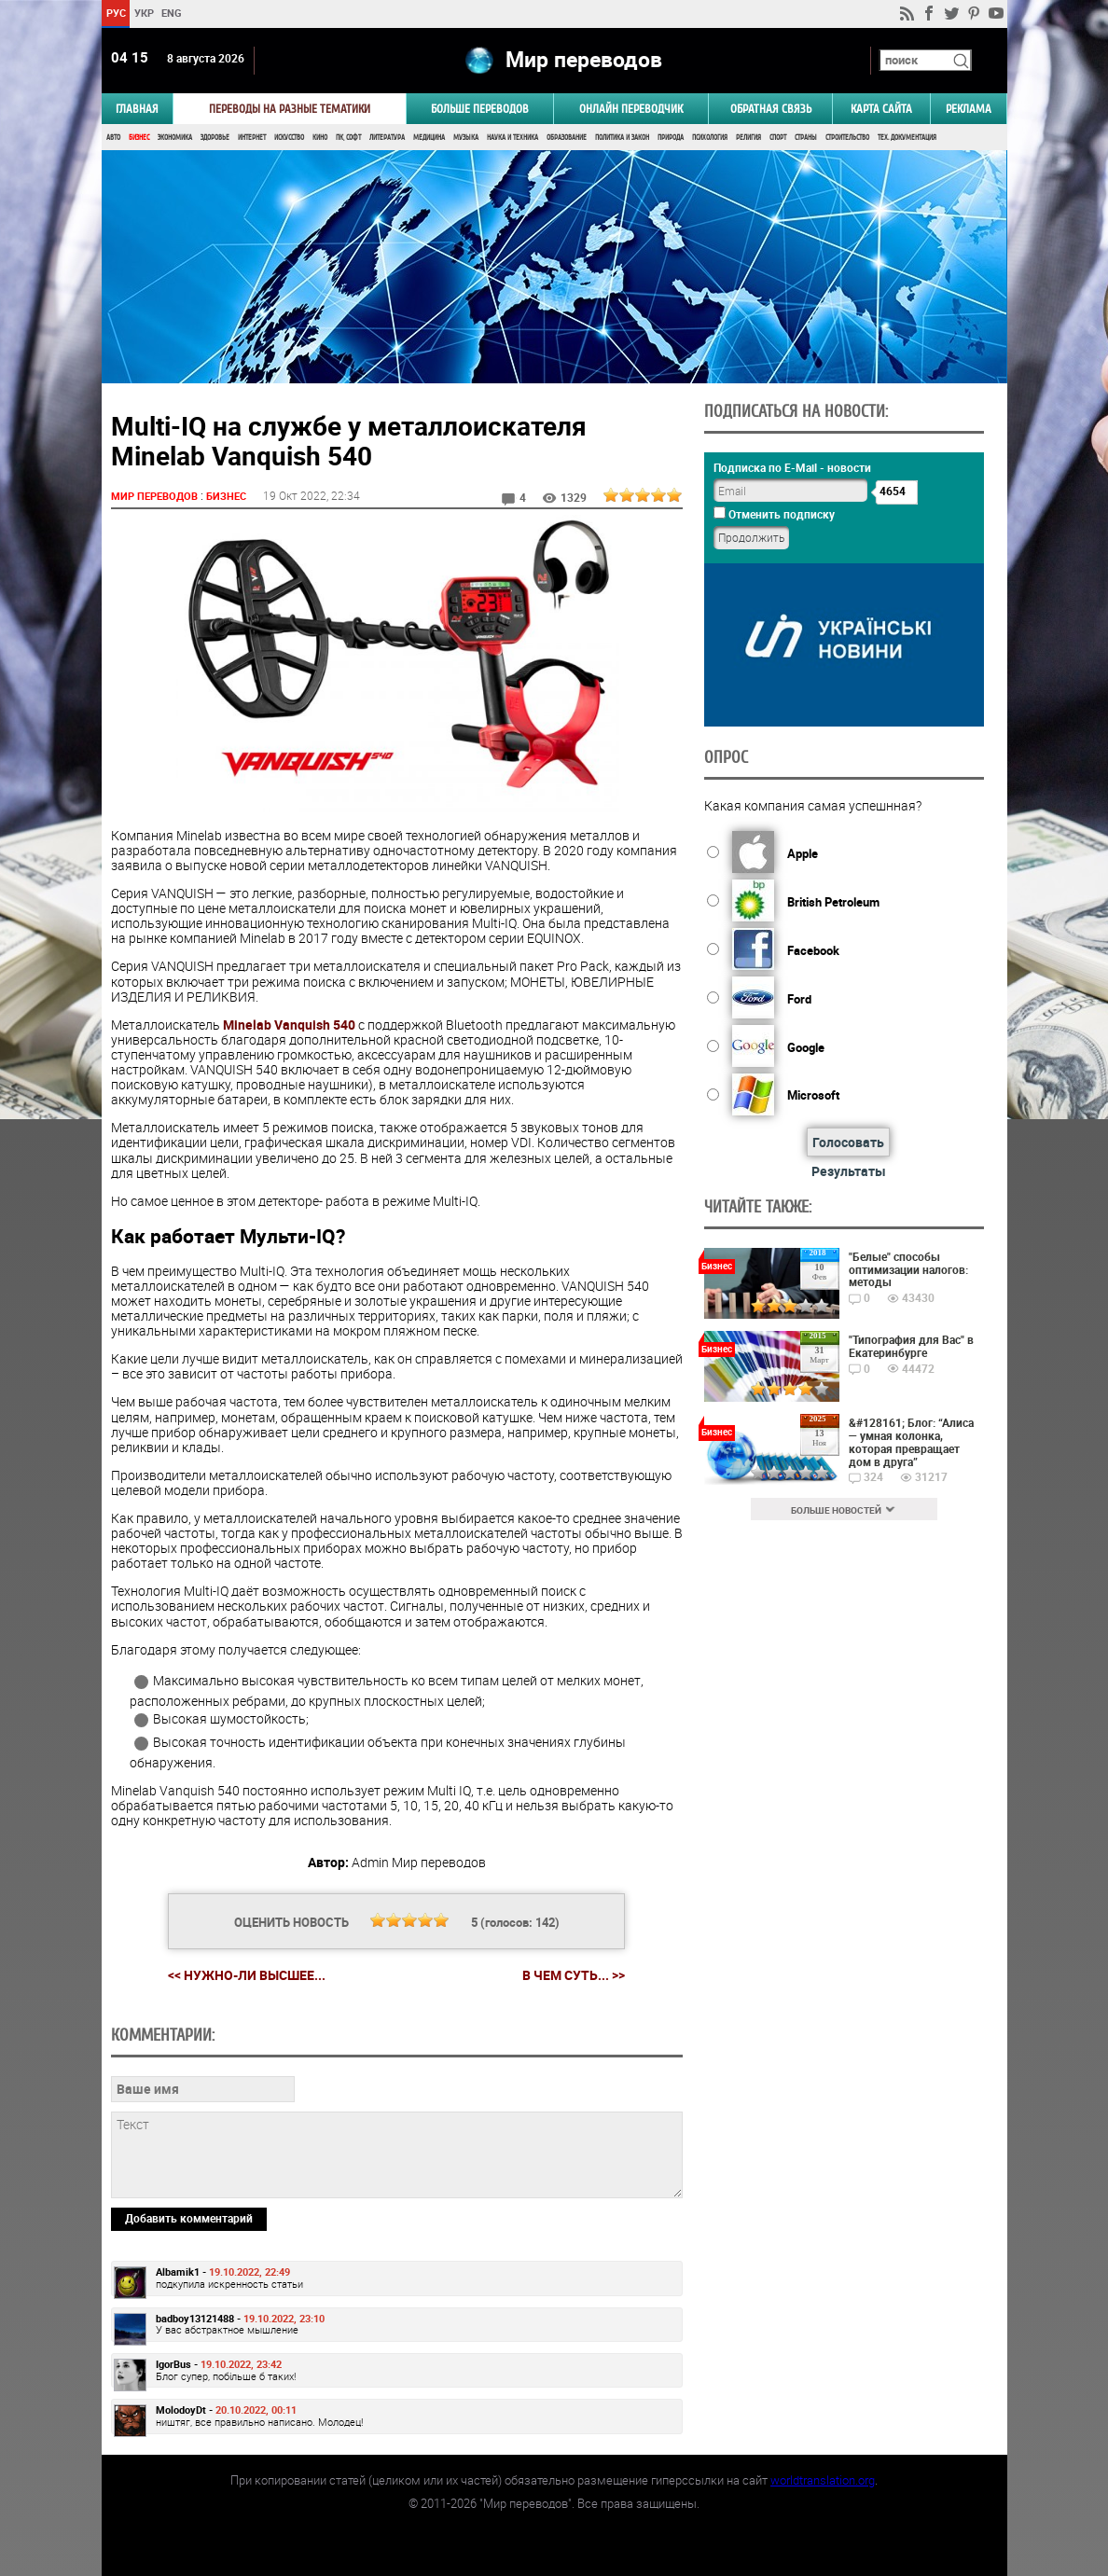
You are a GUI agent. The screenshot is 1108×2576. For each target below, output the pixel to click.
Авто (113, 137)
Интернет (252, 137)
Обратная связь (770, 109)
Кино (319, 137)
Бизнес (139, 137)
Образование (567, 137)
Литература (387, 137)
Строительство (847, 137)
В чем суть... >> (573, 1975)
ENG (171, 13)
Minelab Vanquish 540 (289, 1024)
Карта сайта (881, 109)
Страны (806, 137)
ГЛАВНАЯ (137, 109)
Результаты (848, 1171)
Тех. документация (907, 137)
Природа (671, 137)
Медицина (429, 137)
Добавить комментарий (189, 2217)
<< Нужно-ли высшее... (246, 1975)
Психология (709, 137)
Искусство (289, 137)
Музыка (465, 137)
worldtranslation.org (822, 2480)
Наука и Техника (512, 137)
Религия (748, 137)
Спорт (777, 137)
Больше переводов (480, 109)
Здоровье (215, 137)
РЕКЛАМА (968, 109)
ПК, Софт (348, 137)
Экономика (175, 137)
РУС (115, 13)
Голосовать (848, 1142)
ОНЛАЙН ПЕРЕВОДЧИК (631, 109)
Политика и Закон (622, 137)
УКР (143, 13)
